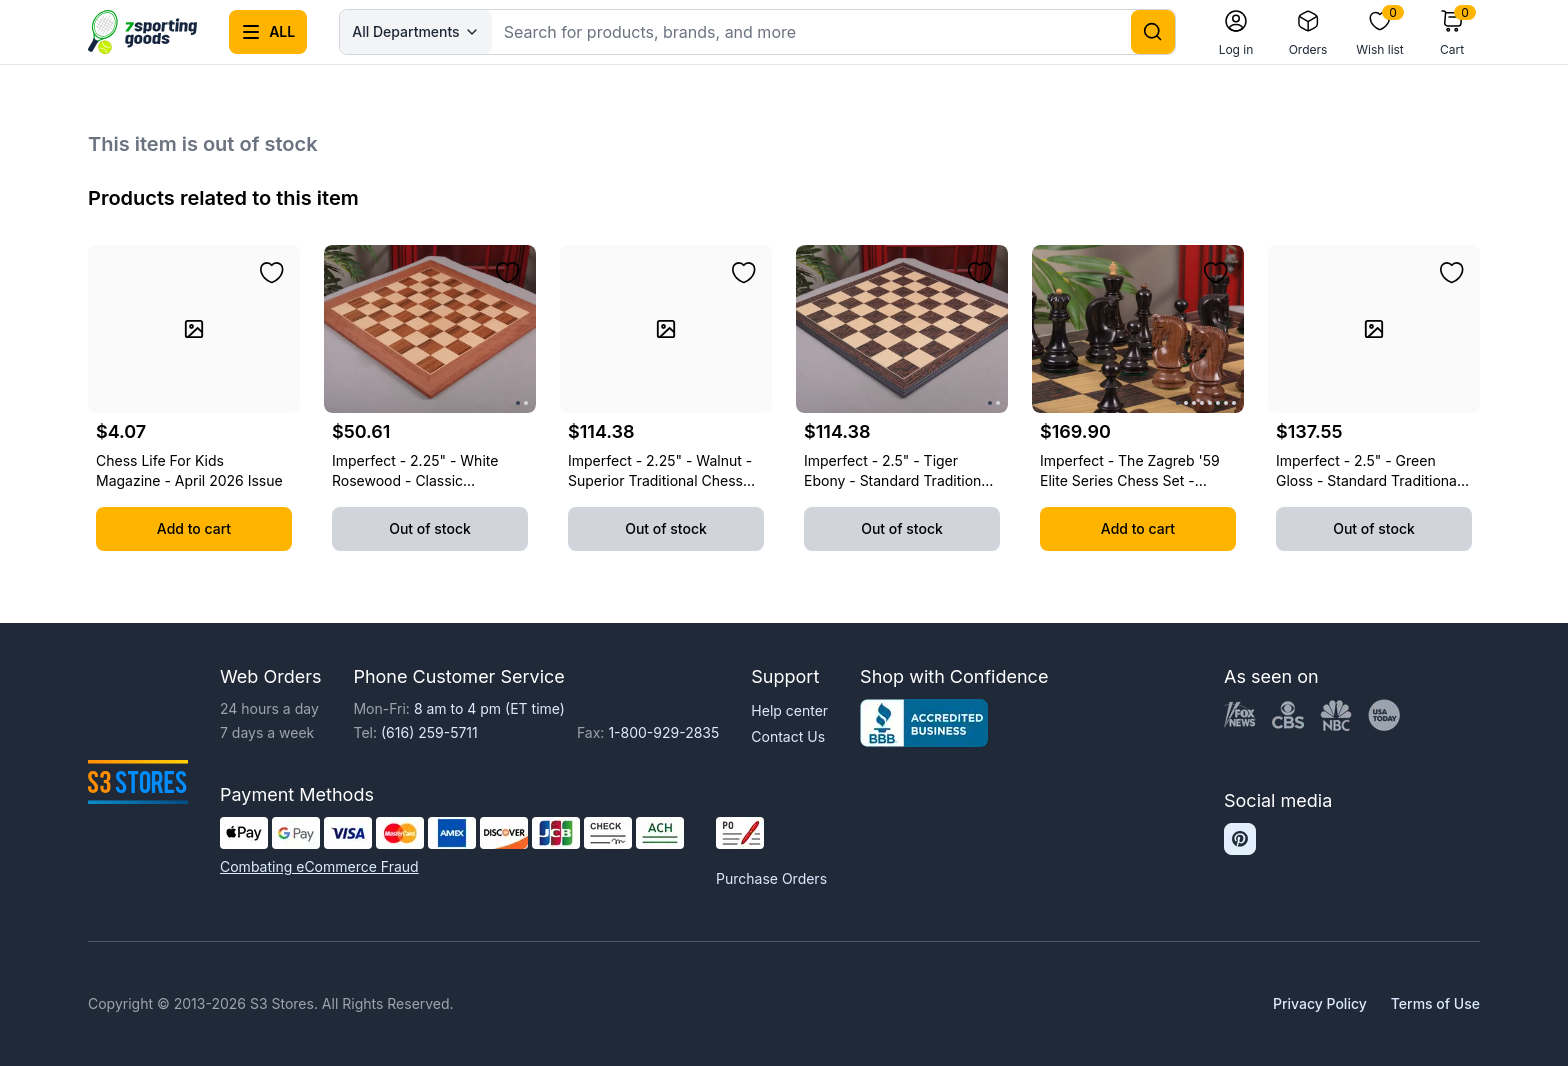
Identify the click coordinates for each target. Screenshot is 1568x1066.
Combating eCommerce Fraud (319, 866)
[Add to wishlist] (272, 273)
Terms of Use (1435, 1003)
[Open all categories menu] (268, 32)
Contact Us (788, 736)
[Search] (1153, 32)
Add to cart (194, 528)
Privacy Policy (1320, 1003)
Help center (789, 710)
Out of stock (430, 528)
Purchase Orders (771, 878)
